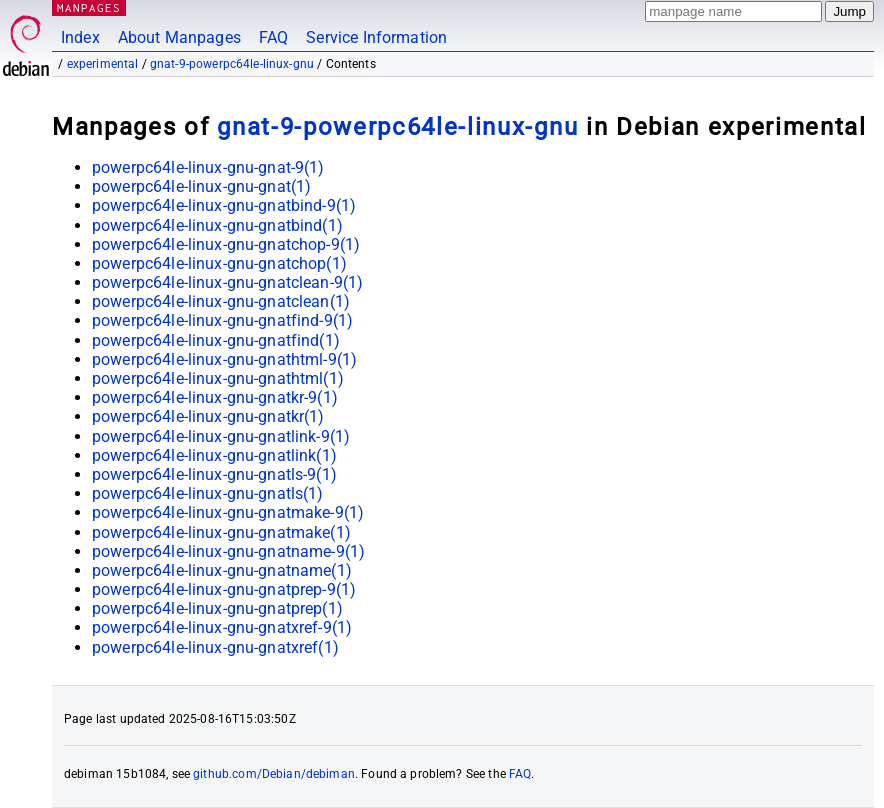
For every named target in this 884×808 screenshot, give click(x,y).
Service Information (376, 37)
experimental (103, 64)
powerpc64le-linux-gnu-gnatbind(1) (217, 225)
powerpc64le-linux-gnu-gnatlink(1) (214, 455)
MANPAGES (89, 7)
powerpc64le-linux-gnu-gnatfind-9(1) (222, 320)
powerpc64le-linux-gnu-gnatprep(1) (217, 608)
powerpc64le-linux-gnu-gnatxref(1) (215, 647)
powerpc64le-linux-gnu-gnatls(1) (208, 493)
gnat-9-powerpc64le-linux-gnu (232, 64)
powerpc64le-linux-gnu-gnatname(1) (222, 570)
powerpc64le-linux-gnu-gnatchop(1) (219, 263)
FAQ (273, 37)
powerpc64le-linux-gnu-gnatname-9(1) (228, 551)
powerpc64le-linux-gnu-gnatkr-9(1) (215, 397)
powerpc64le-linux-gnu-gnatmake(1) (221, 532)
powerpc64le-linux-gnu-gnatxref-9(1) (222, 627)
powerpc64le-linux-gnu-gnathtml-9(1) (224, 359)
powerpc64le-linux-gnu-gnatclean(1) (221, 301)
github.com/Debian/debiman (274, 774)
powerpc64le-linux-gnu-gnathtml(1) (218, 378)
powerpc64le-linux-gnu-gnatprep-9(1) (224, 589)
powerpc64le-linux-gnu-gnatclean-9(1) (227, 282)
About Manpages (179, 37)
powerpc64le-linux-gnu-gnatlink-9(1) (221, 436)
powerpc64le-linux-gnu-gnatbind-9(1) (224, 205)
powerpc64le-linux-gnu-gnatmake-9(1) (228, 512)
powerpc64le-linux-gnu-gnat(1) (201, 186)
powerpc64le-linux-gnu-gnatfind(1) (216, 340)
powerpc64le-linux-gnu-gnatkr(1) (208, 416)
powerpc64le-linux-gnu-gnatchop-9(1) (226, 244)
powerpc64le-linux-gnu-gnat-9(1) (208, 167)
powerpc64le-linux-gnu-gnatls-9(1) (214, 474)
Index (80, 37)
